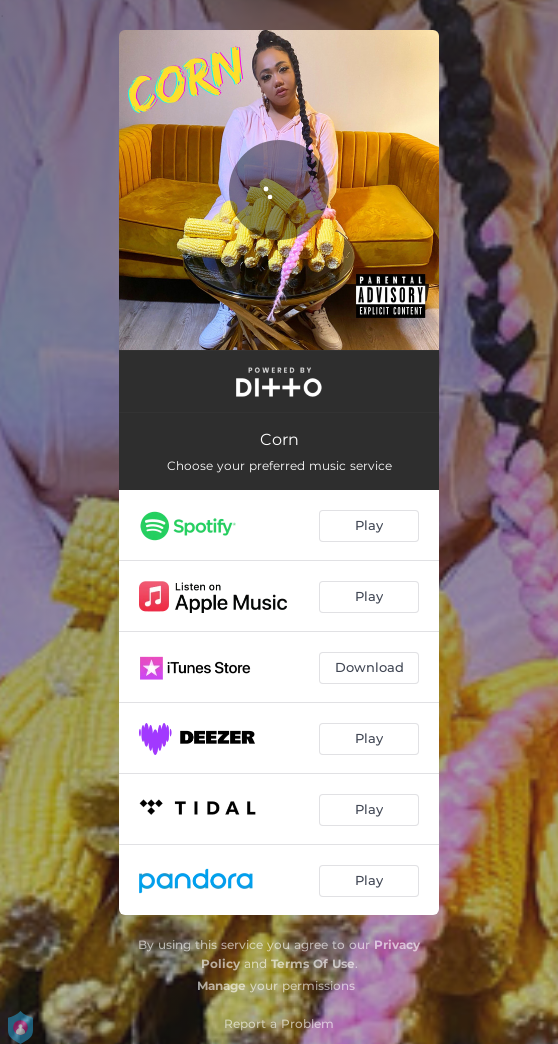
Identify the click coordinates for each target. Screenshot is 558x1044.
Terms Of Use (313, 963)
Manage (221, 985)
